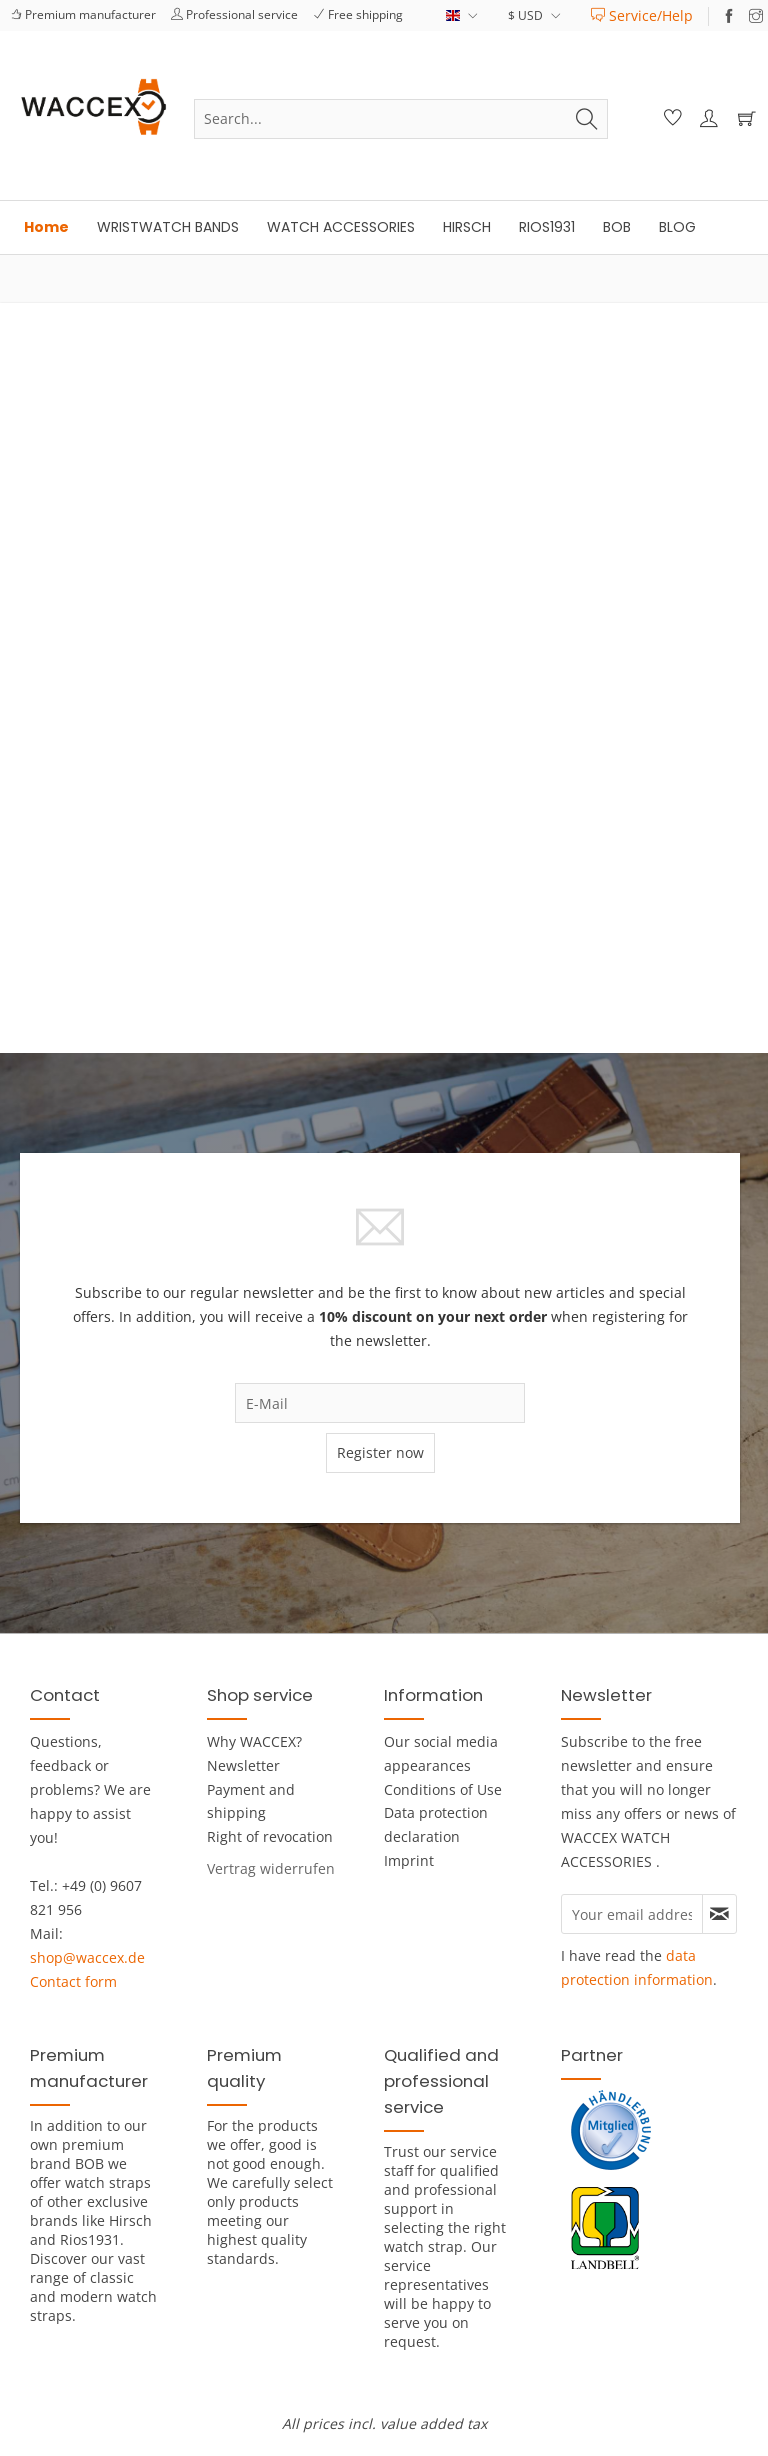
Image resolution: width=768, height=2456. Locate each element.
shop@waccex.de (87, 1957)
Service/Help (642, 15)
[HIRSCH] (467, 227)
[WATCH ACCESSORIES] (341, 227)
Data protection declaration (436, 1824)
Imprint (409, 1860)
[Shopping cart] (742, 119)
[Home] (46, 227)
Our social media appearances (441, 1753)
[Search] (587, 119)
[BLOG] (677, 227)
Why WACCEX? (254, 1741)
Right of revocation (270, 1836)
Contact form (73, 1981)
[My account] (706, 119)
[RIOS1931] (547, 227)
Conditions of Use (443, 1789)
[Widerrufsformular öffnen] (271, 1868)
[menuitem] (642, 15)
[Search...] (401, 119)
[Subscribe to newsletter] (719, 1914)
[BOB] (617, 227)
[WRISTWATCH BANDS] (168, 227)
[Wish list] (670, 119)
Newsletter (243, 1765)
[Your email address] (632, 1914)
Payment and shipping (251, 1801)
